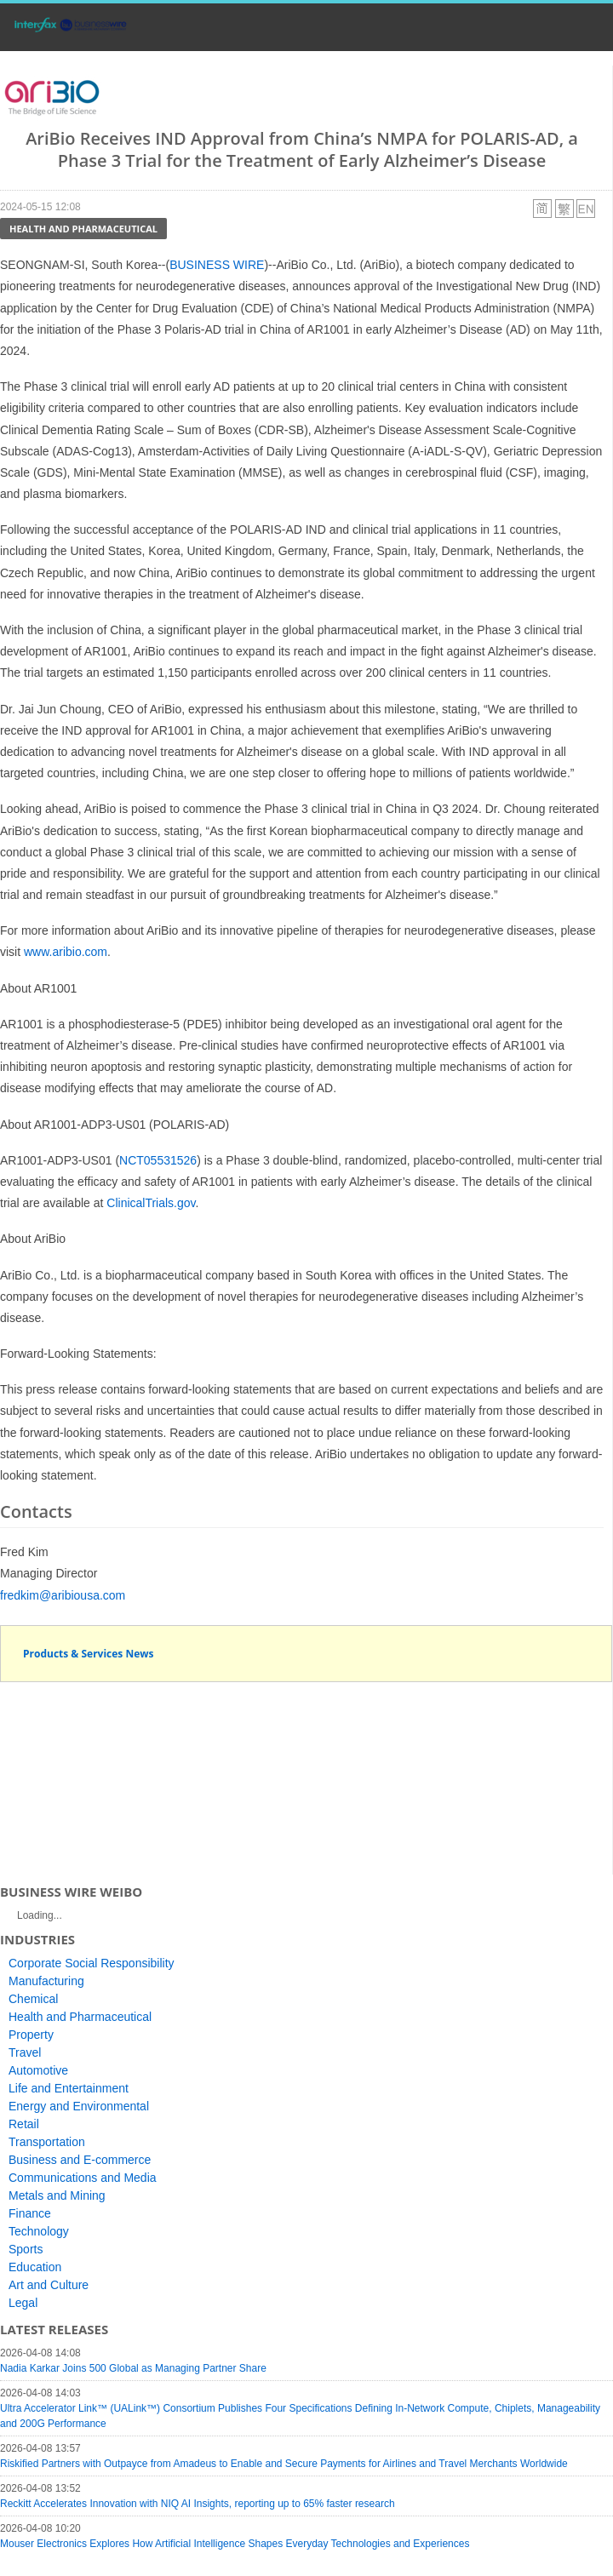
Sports (26, 2249)
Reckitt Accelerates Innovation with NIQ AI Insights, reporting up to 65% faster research (197, 2504)
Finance (30, 2213)
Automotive (38, 2070)
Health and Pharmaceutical (83, 228)
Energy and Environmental (79, 2106)
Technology (39, 2231)
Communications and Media (83, 2177)
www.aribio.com (65, 952)
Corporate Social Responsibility (92, 1963)
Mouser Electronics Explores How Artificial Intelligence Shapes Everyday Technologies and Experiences (234, 2544)
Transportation (47, 2142)
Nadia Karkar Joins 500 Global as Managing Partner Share (133, 2368)
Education (35, 2267)
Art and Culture (49, 2285)
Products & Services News (88, 1653)
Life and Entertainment (69, 2088)
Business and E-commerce (80, 2160)
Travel (25, 2052)
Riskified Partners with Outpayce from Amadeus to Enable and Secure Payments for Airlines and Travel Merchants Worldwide (284, 2464)
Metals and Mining (57, 2195)
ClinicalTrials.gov (150, 1203)
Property (31, 2034)
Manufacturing (46, 1981)
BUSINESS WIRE (216, 265)
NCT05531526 (158, 1160)
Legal (23, 2303)
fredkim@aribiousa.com (62, 1595)
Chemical (33, 1999)
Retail (24, 2124)
